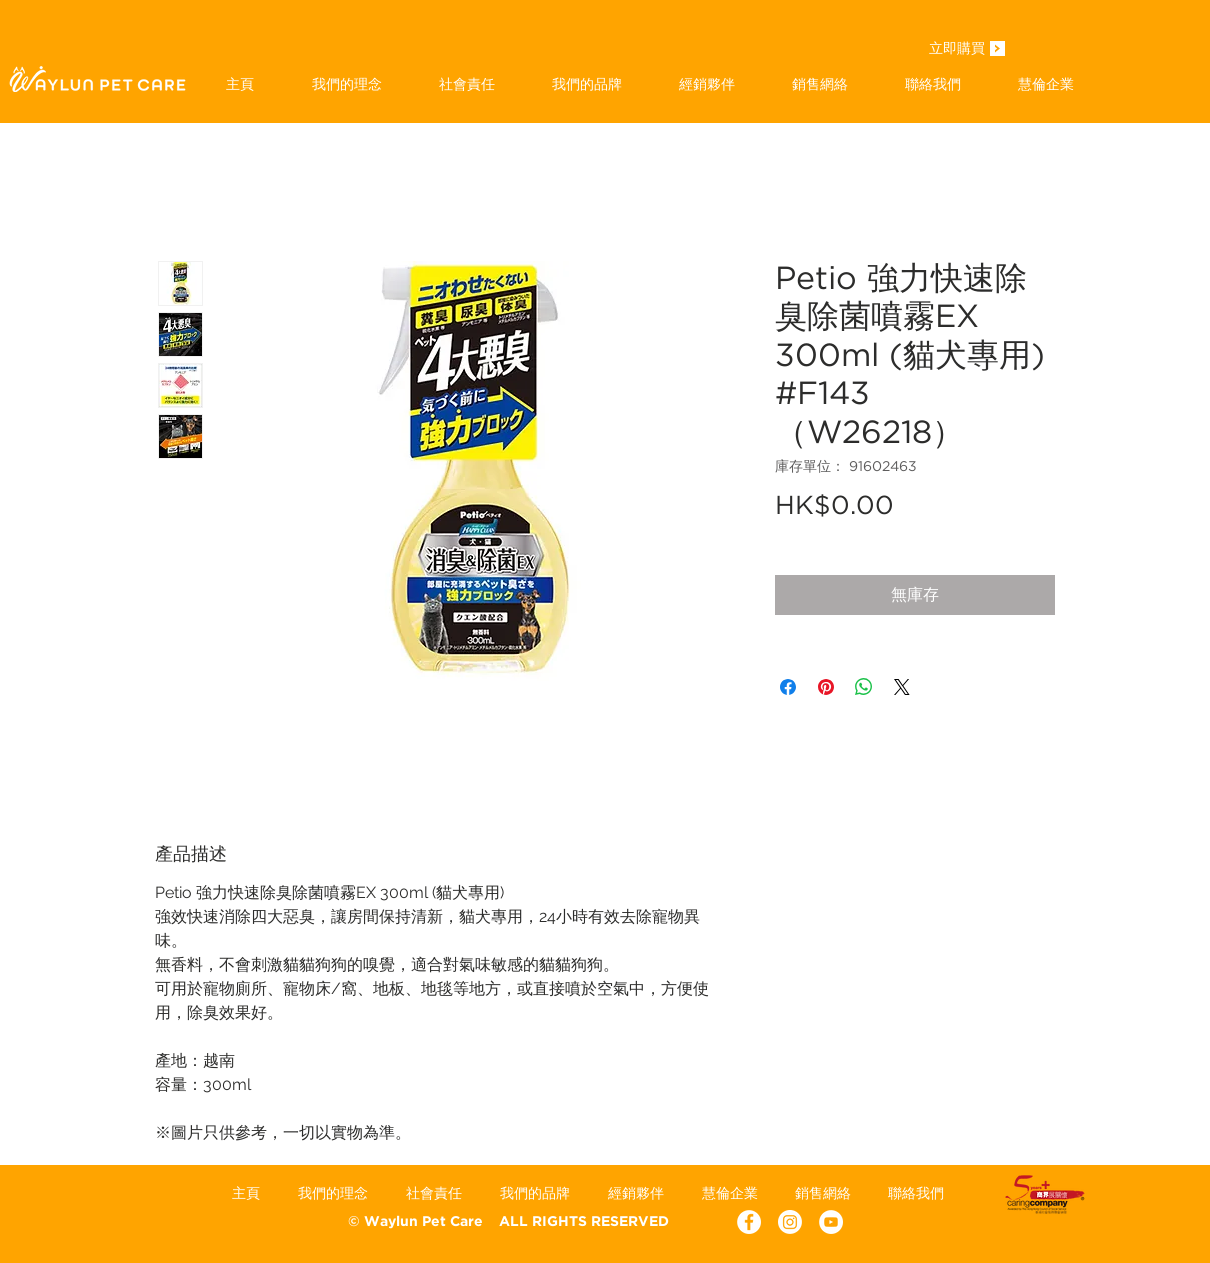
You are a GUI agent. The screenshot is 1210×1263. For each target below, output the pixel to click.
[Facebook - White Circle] (749, 1222)
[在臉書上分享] (788, 687)
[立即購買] (957, 50)
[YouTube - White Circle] (831, 1222)
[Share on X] (902, 687)
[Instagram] (790, 1222)
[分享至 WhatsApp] (864, 687)
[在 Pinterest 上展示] (826, 687)
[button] (586, 84)
